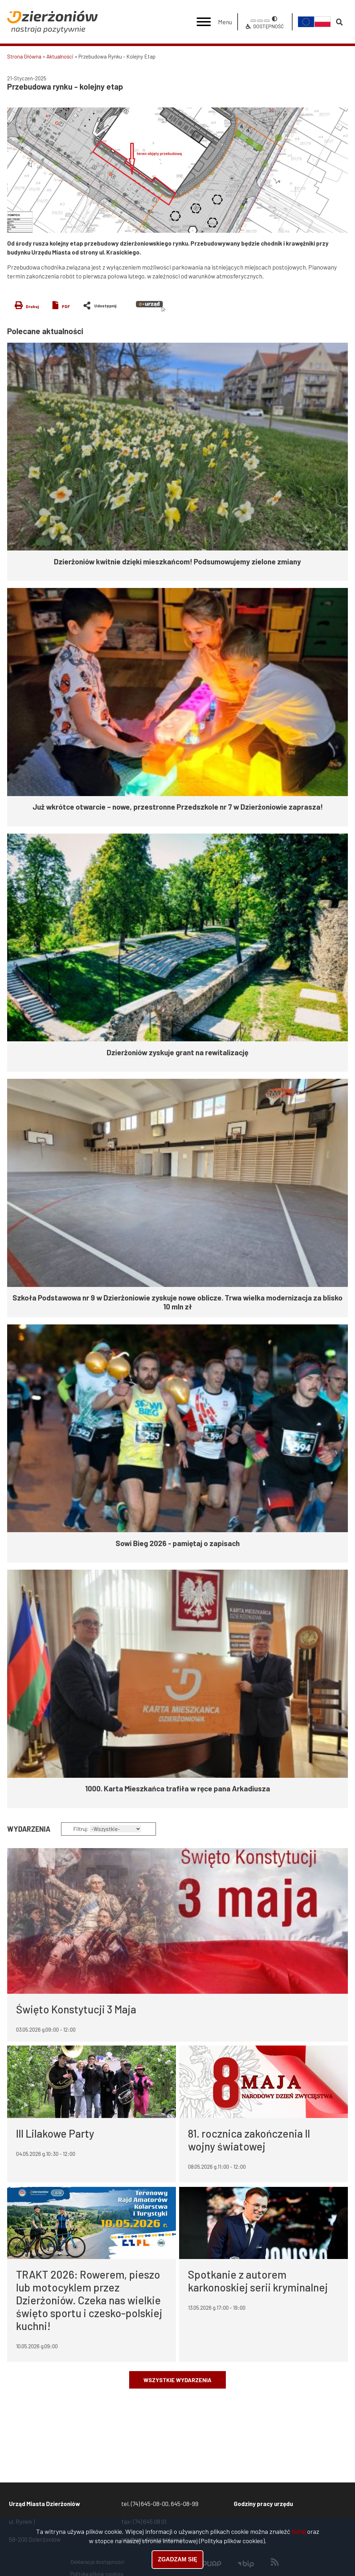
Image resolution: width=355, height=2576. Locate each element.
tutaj (298, 2531)
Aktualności (59, 56)
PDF (66, 306)
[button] (177, 170)
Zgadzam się (177, 2560)
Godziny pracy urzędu (263, 2503)
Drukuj (32, 306)
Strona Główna (24, 56)
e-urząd (151, 306)
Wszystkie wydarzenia (177, 2379)
